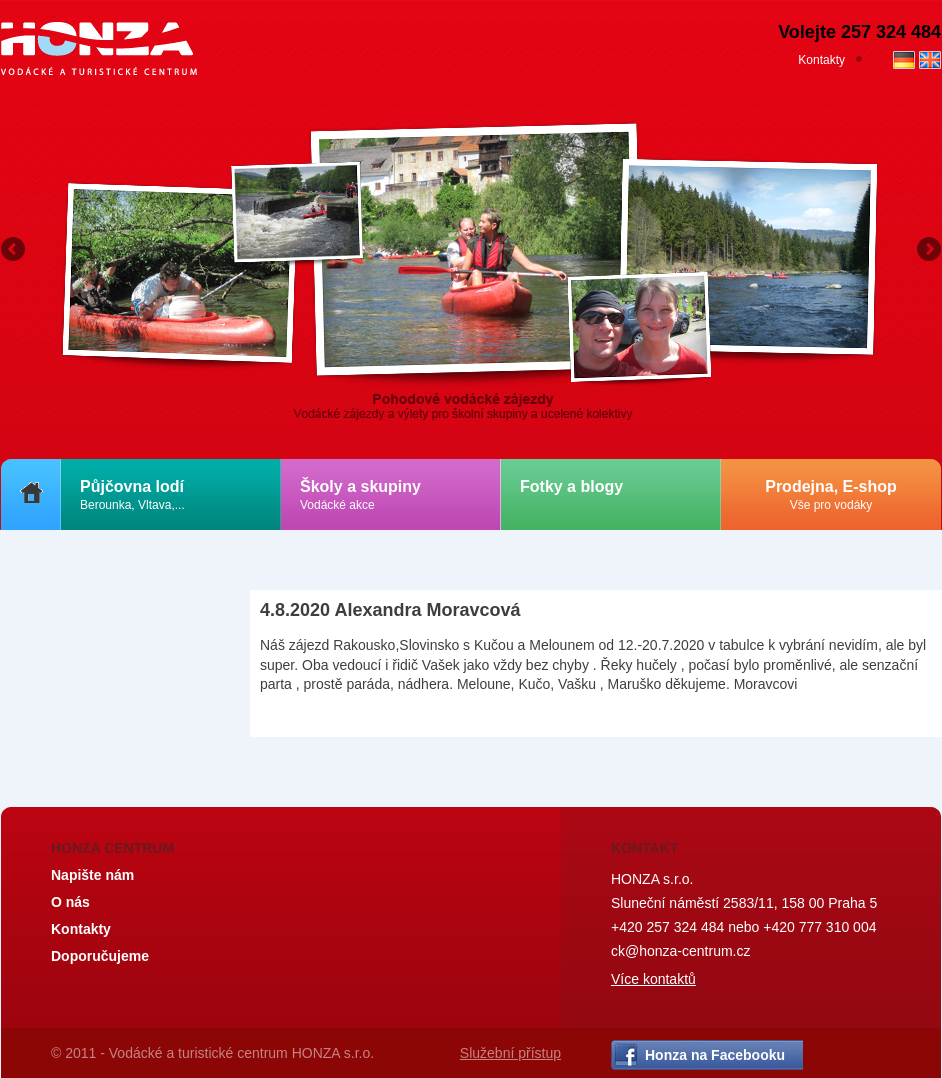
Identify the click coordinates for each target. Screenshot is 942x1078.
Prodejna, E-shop (831, 495)
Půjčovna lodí (132, 495)
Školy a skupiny (360, 495)
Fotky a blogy (571, 486)
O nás (70, 902)
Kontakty (821, 60)
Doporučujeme (100, 956)
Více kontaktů (653, 979)
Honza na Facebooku (715, 1055)
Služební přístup (510, 1053)
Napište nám (92, 875)
